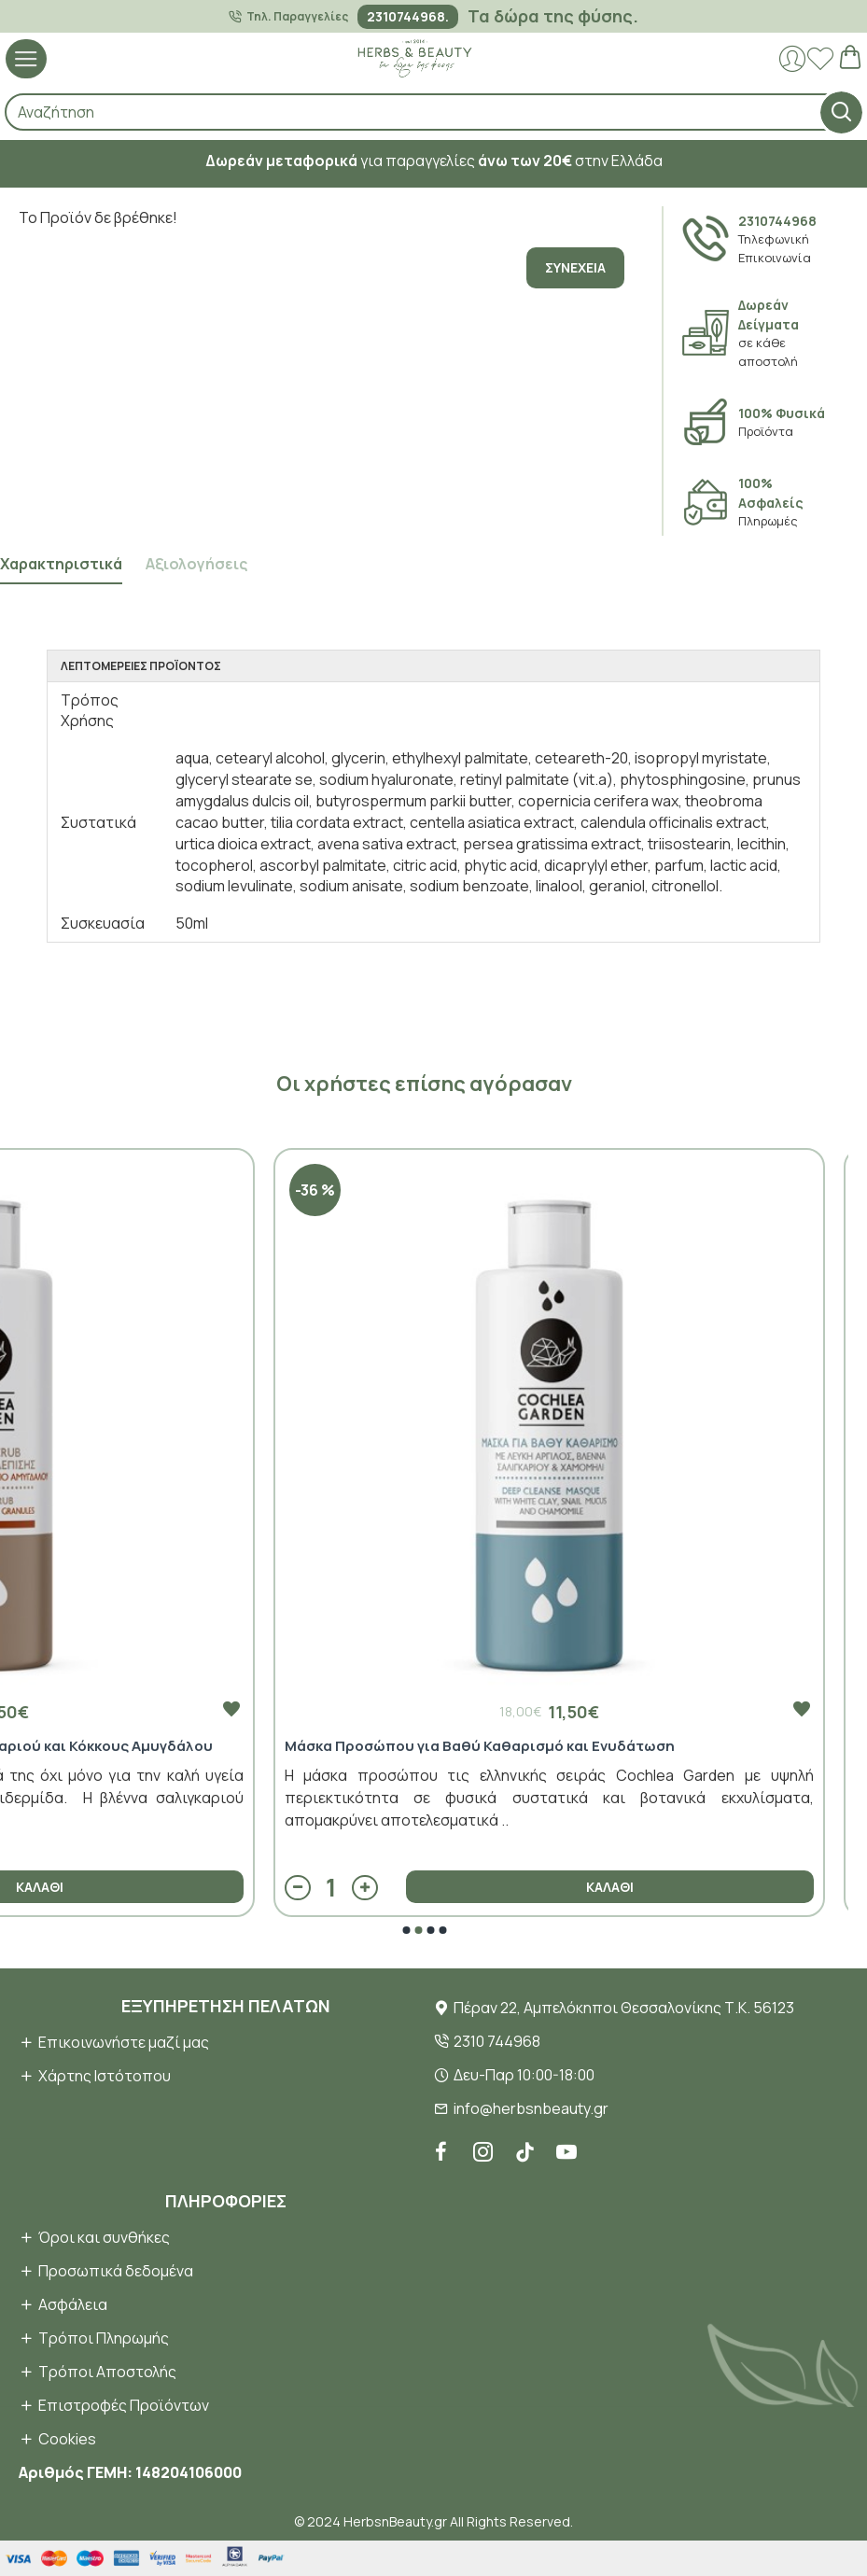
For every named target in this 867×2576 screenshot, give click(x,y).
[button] (406, 1930)
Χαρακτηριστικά (61, 564)
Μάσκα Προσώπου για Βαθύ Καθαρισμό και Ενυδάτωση (480, 1746)
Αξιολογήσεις (196, 564)
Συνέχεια (575, 267)
